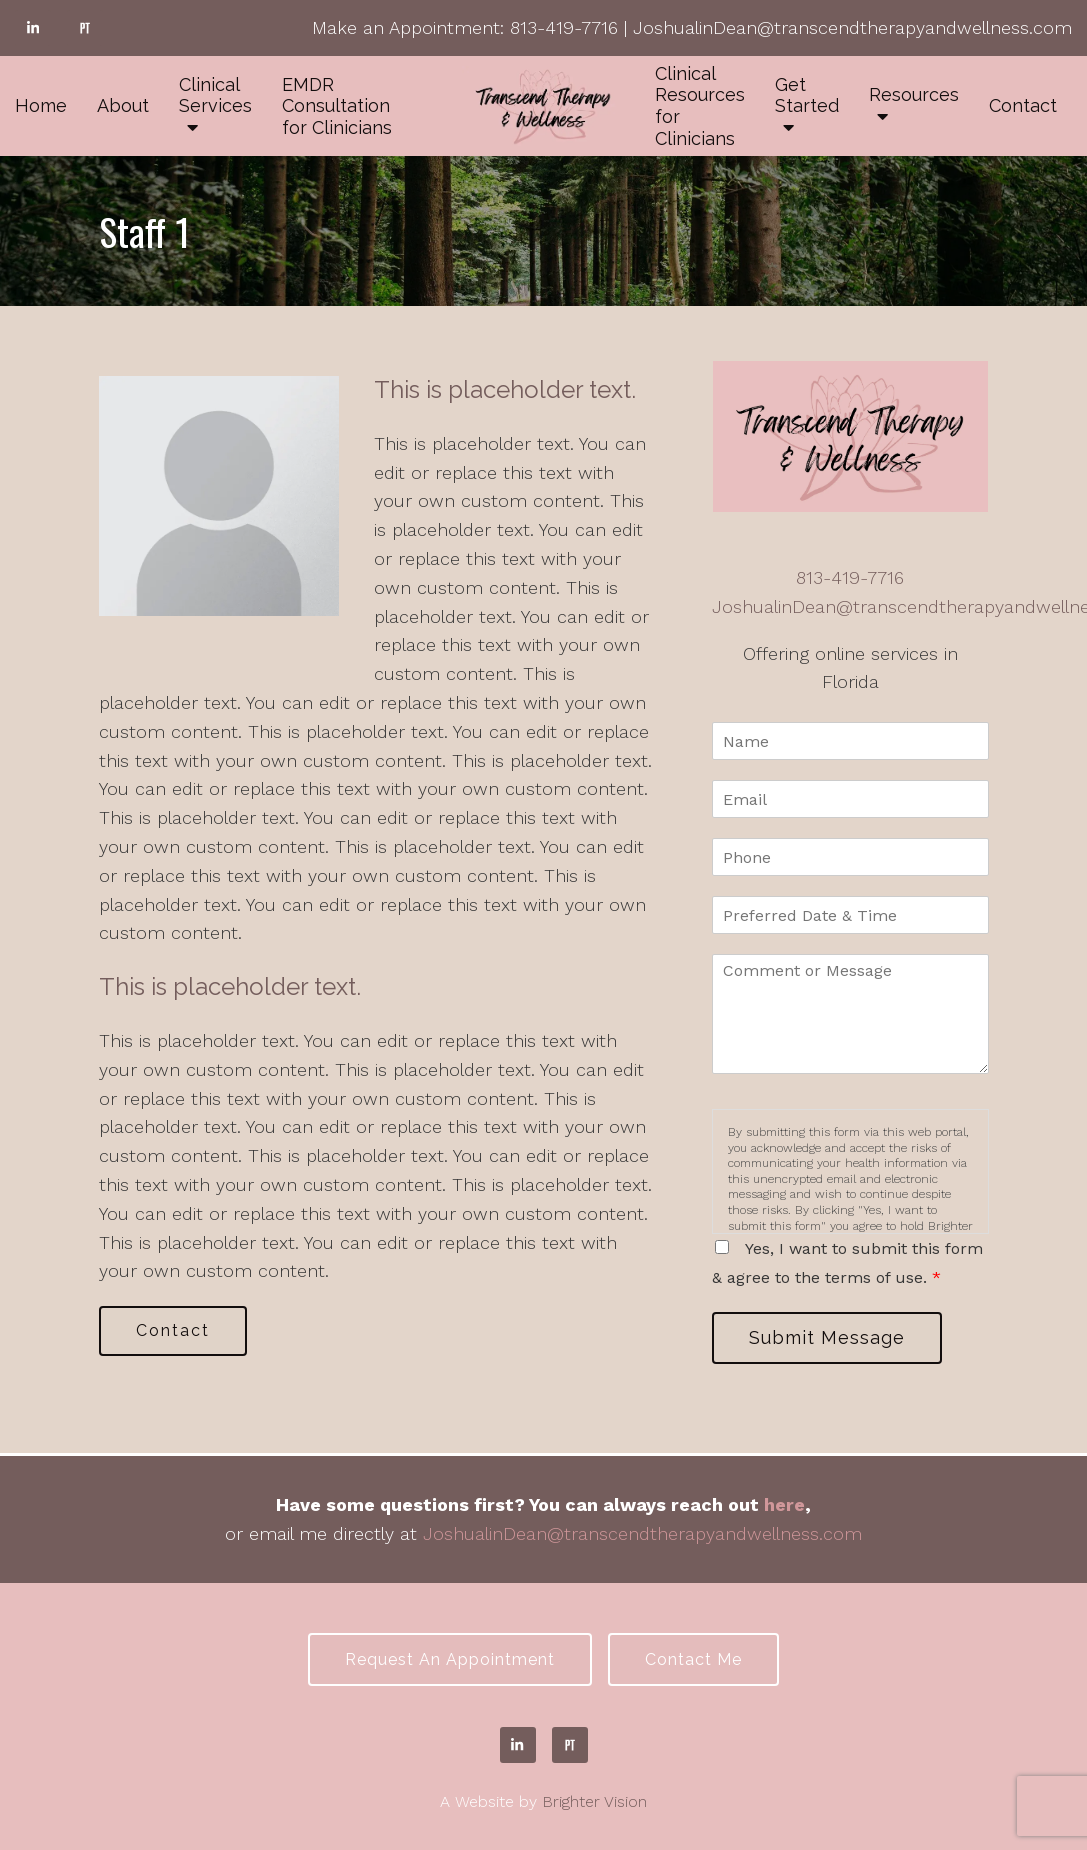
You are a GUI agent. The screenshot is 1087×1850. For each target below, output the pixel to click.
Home (41, 105)
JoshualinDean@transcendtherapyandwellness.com (852, 27)
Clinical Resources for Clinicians (700, 106)
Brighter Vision (594, 1801)
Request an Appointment (450, 1659)
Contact (1023, 105)
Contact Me (693, 1659)
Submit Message (827, 1337)
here (784, 1504)
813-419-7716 (564, 27)
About (123, 105)
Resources (914, 94)
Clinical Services (215, 95)
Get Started (807, 95)
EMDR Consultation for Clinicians (337, 106)
